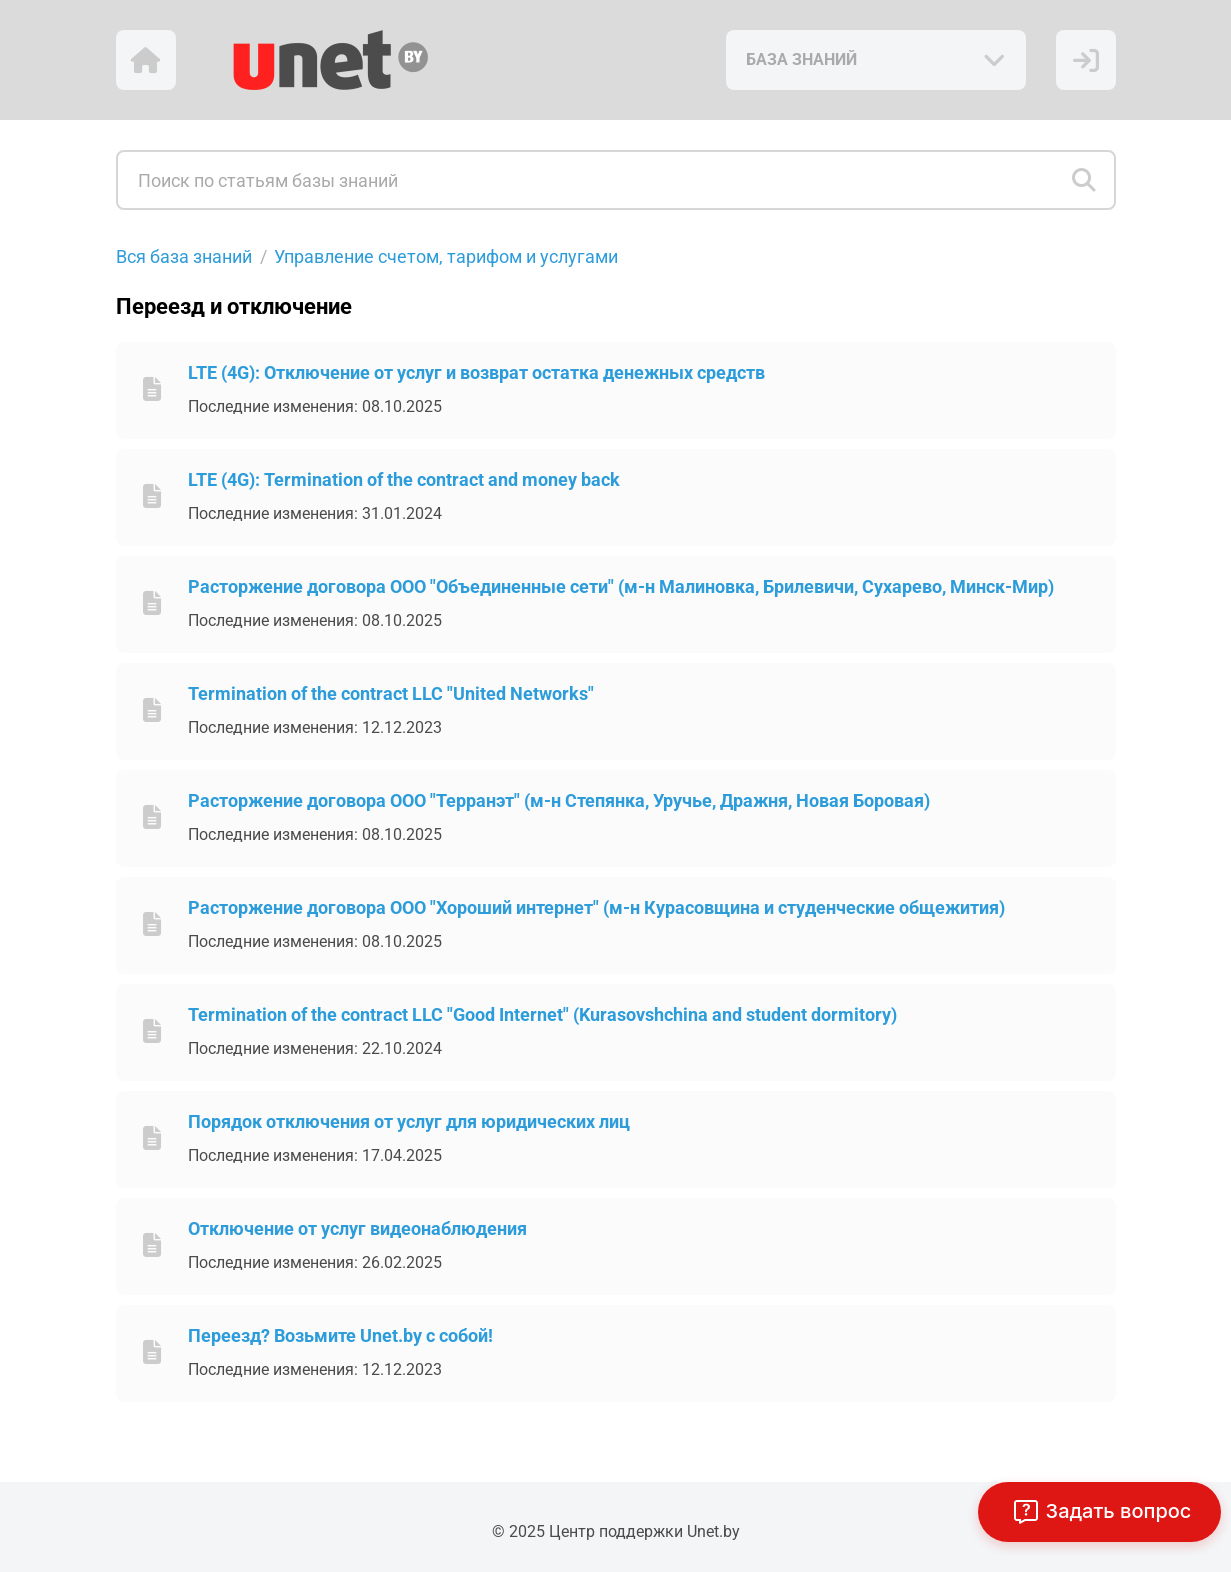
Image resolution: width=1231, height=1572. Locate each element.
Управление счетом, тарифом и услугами (446, 256)
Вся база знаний (184, 256)
